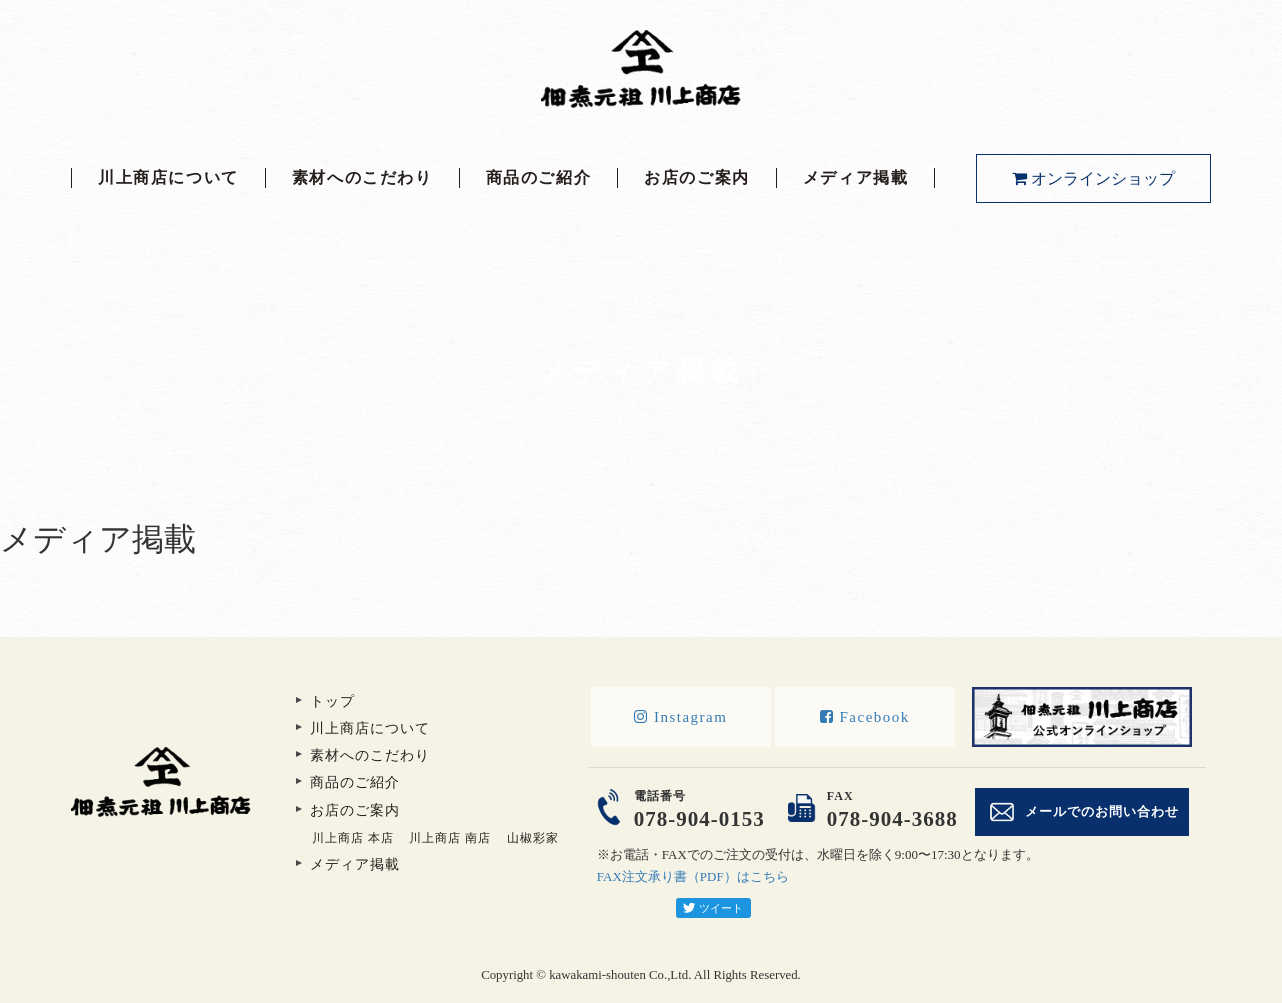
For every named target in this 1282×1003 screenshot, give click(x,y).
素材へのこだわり (362, 177)
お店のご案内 (697, 177)
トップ (332, 701)
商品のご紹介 (539, 177)
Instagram (680, 717)
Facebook (865, 717)
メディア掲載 (856, 177)
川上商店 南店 (450, 838)
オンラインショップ (1093, 178)
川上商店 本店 (353, 838)
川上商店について (168, 177)
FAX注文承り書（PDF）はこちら (693, 876)
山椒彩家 (533, 838)
